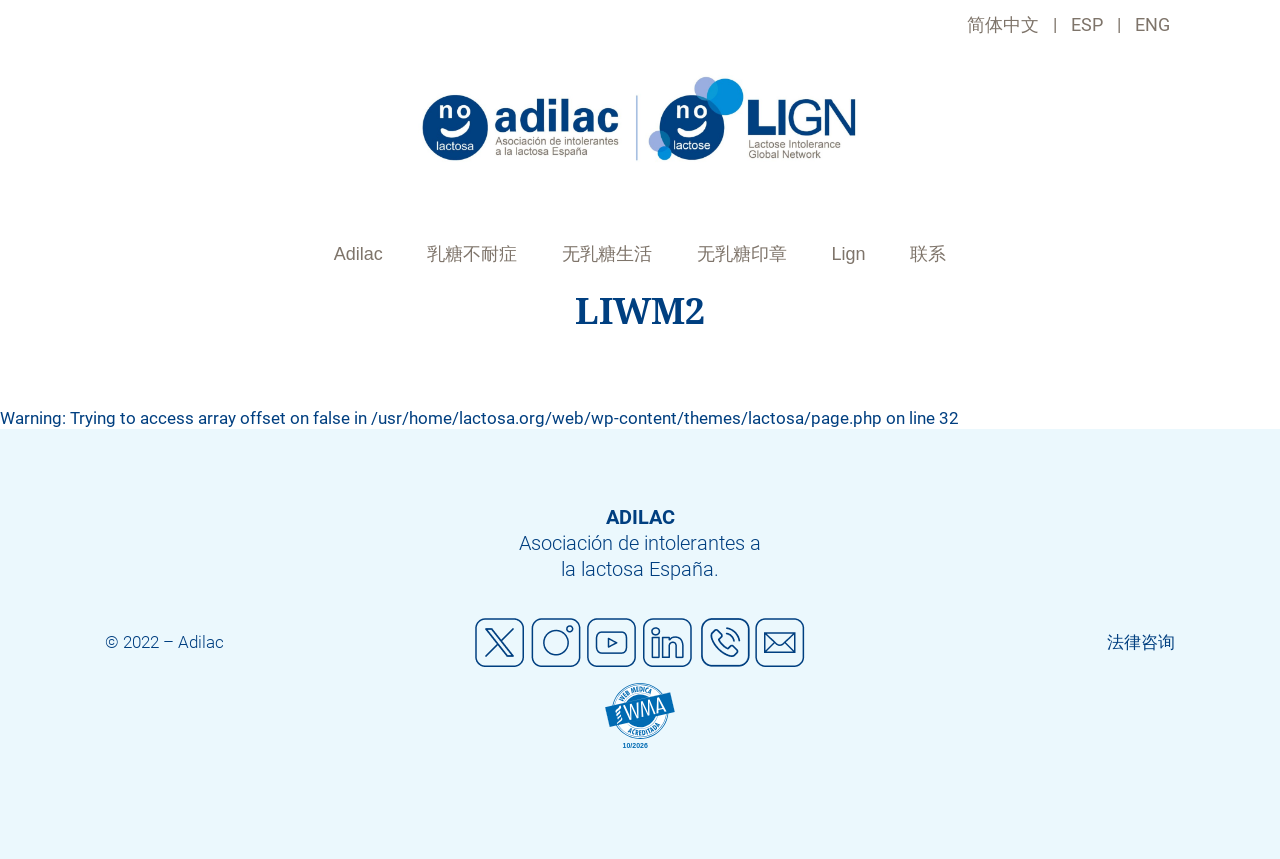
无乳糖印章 (742, 254)
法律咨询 (1141, 642)
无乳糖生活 (607, 254)
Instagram (556, 643)
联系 (928, 254)
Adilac (358, 254)
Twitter (500, 643)
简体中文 (1003, 24)
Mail (780, 643)
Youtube (612, 643)
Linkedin (668, 643)
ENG (1152, 24)
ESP (1087, 24)
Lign (849, 254)
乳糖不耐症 (472, 254)
